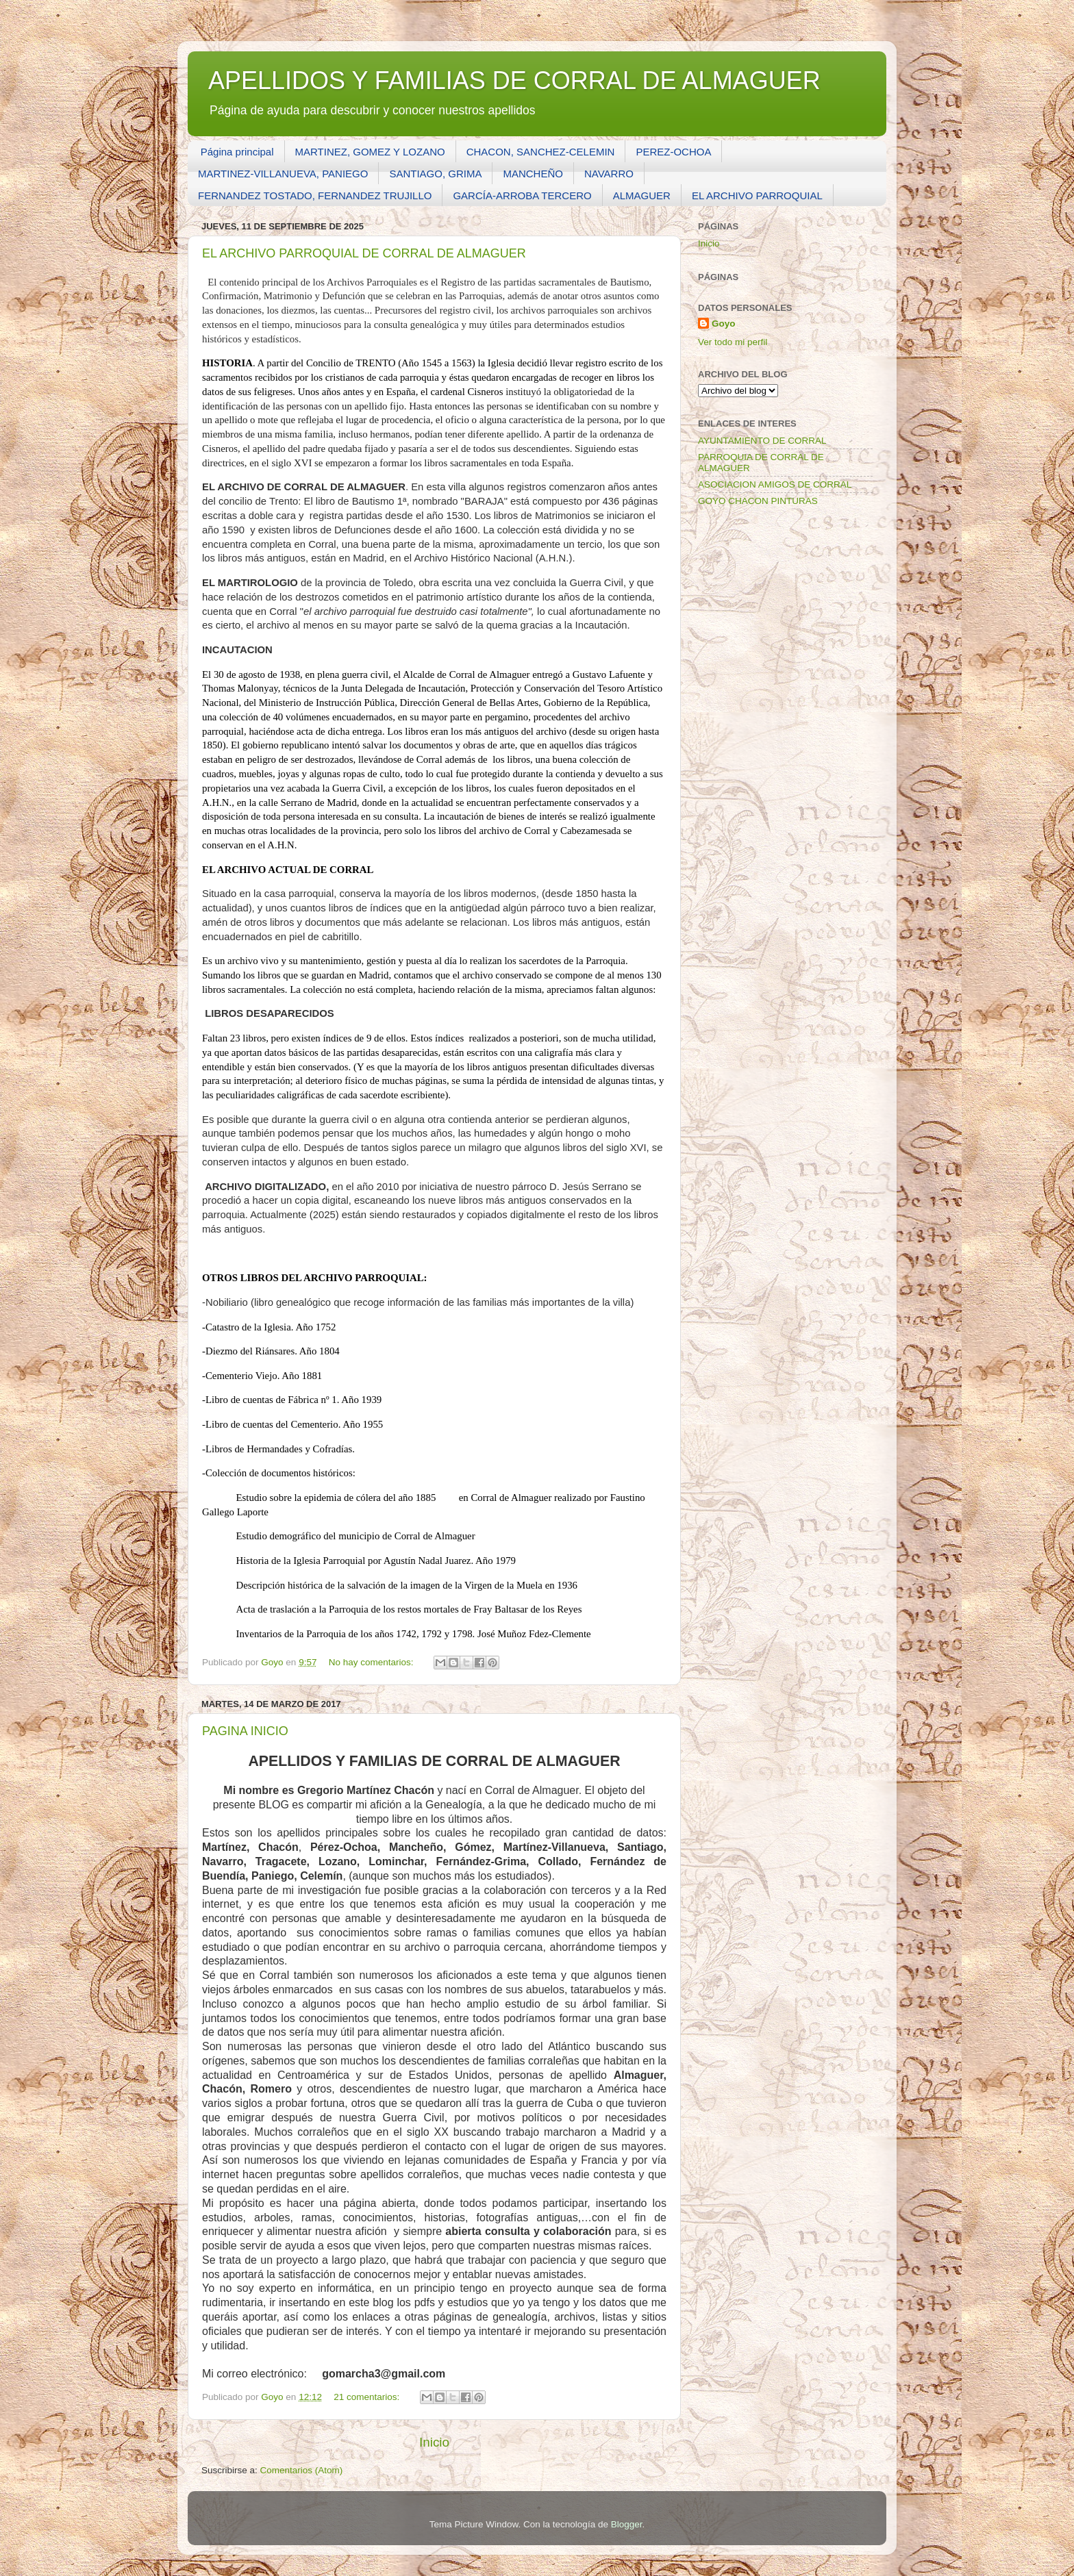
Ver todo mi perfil (732, 342)
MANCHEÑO (533, 173)
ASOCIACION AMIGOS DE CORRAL (774, 484)
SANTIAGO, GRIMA (435, 173)
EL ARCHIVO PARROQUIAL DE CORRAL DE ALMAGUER (364, 253)
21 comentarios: (368, 2397)
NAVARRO (609, 173)
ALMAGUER (642, 195)
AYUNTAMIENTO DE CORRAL (762, 440)
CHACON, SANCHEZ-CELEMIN (540, 151)
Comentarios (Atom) (301, 2470)
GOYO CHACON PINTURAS (758, 501)
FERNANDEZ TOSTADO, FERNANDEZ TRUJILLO (315, 195)
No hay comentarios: (372, 1662)
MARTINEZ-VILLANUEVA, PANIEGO (283, 173)
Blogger (626, 2524)
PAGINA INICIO (245, 1731)
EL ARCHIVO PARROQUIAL (757, 195)
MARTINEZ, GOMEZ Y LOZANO (370, 151)
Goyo (724, 323)
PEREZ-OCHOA (673, 151)
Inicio (434, 2442)
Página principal (237, 151)
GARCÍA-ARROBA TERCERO (522, 195)
